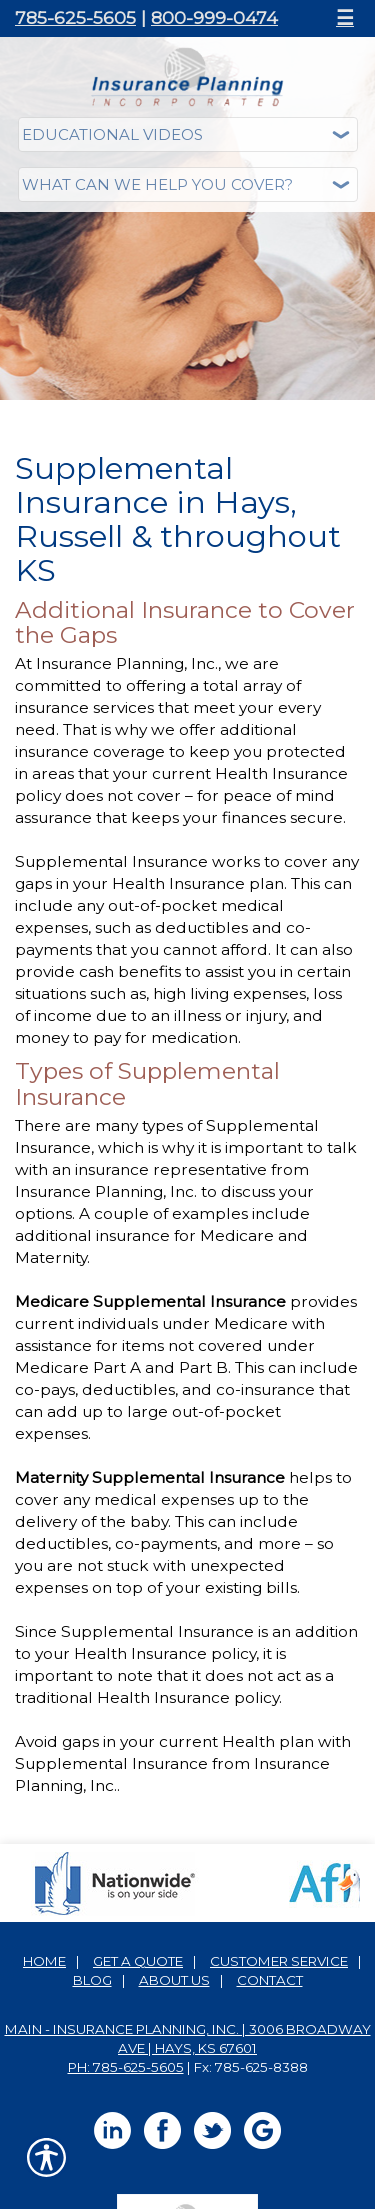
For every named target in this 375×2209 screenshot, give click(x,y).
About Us (174, 1980)
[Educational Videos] (188, 134)
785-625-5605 (75, 17)
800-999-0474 (214, 17)
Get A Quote (138, 1961)
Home (44, 1961)
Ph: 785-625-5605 (126, 2067)
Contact (270, 1980)
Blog (92, 1980)
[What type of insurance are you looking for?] (188, 184)
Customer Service (279, 1961)
